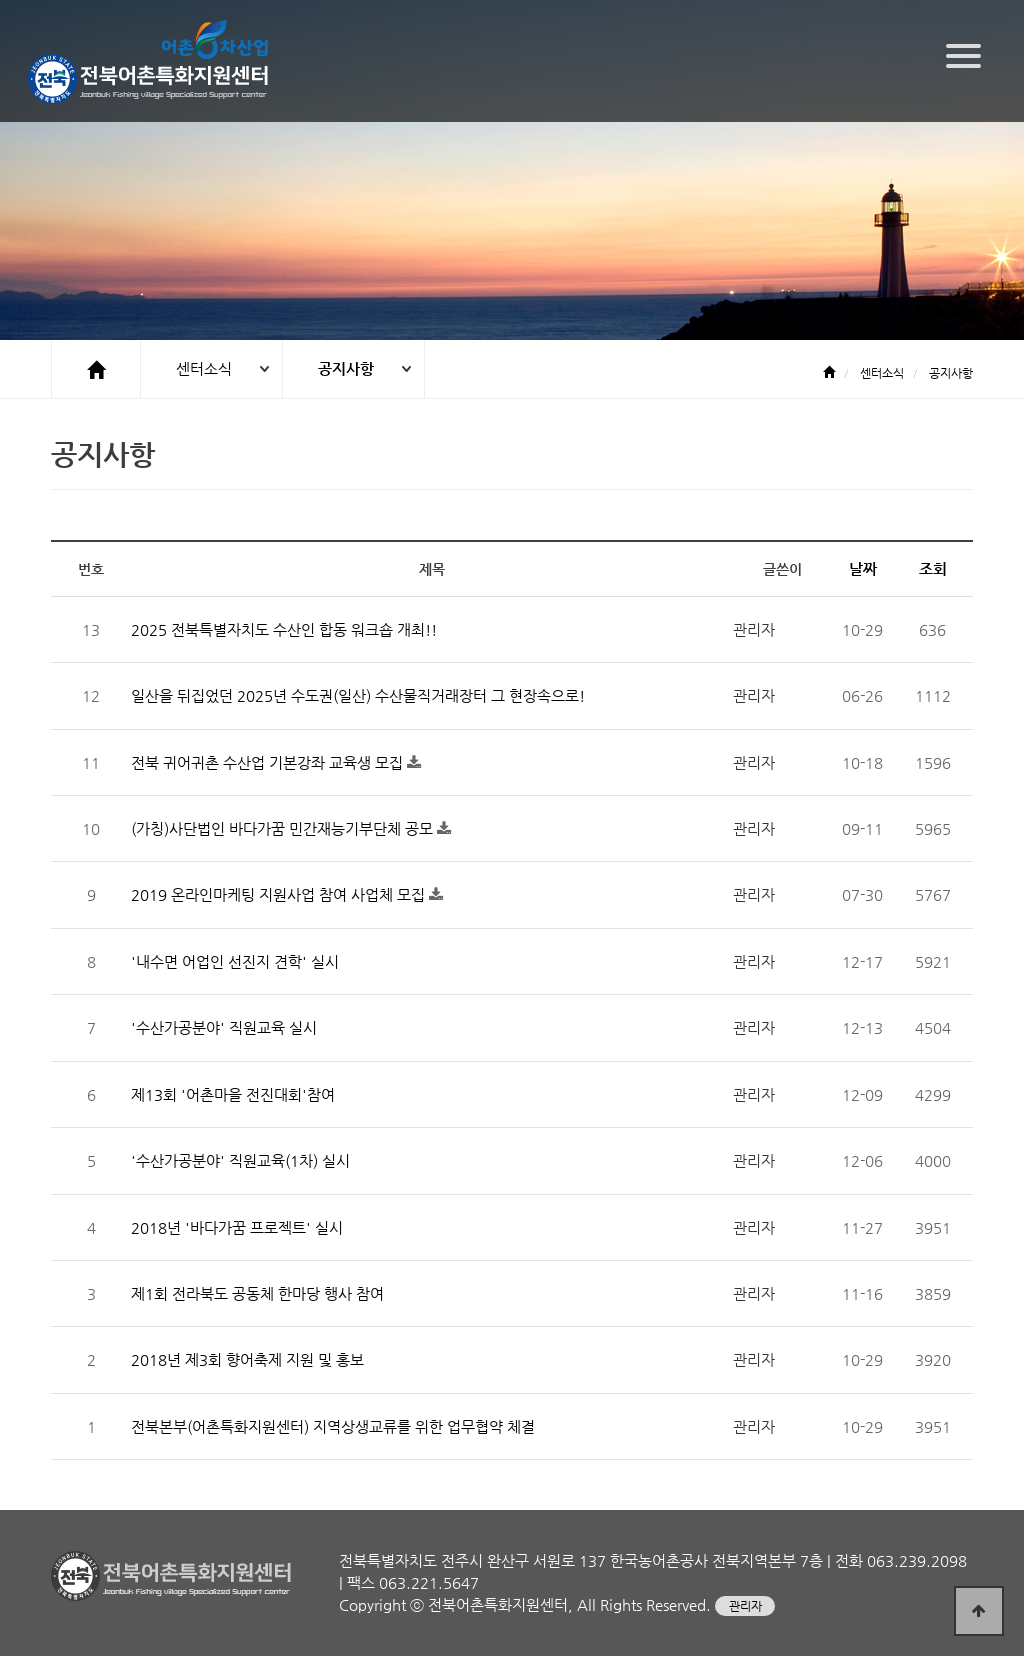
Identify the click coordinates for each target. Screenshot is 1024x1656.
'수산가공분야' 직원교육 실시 (224, 1027)
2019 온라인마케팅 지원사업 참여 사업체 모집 (280, 894)
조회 (933, 568)
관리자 (745, 1606)
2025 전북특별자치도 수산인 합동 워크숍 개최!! (284, 629)
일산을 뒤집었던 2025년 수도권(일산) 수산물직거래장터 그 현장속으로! (358, 695)
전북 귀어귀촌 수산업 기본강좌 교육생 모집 (269, 762)
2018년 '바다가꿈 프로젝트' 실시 (237, 1227)
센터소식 (204, 368)
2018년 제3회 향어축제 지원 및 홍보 (247, 1359)
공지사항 (346, 368)
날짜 (863, 568)
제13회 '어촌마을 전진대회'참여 (233, 1094)
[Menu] (963, 56)
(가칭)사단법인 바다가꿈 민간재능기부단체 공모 (284, 828)
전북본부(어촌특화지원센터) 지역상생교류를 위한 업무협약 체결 (333, 1426)
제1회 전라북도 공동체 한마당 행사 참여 (257, 1293)
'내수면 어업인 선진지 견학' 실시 (235, 961)
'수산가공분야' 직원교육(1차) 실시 (240, 1160)
